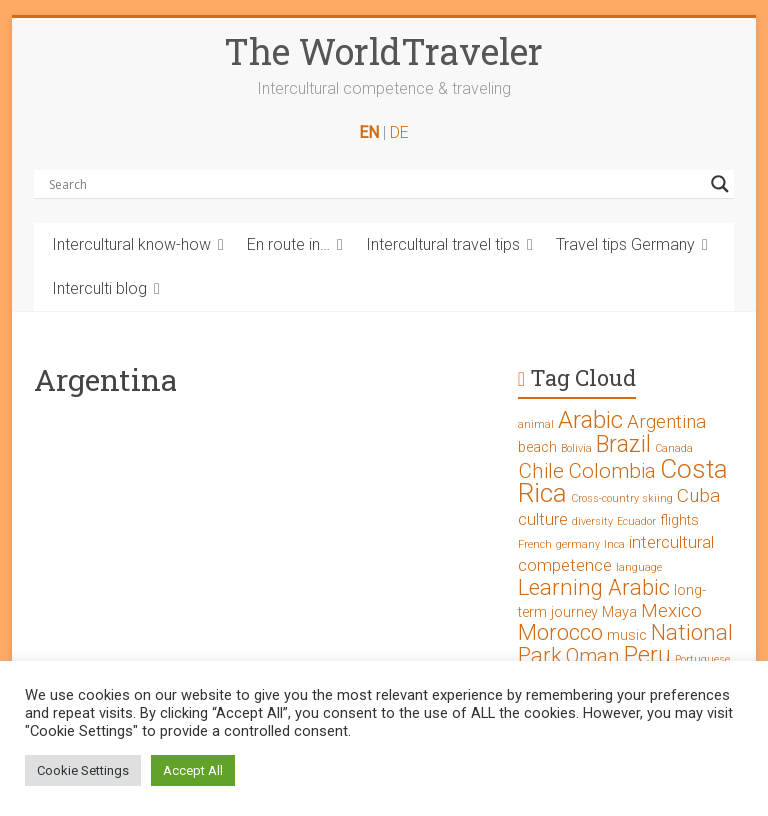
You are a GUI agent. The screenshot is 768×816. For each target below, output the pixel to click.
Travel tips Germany (625, 244)
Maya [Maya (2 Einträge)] (619, 612)
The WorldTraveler (383, 51)
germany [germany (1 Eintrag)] (578, 544)
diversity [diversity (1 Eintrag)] (592, 521)
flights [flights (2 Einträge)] (679, 520)
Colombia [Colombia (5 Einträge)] (612, 471)
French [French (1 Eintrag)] (535, 544)
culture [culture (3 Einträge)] (543, 519)
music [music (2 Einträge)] (627, 635)
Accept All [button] (193, 770)
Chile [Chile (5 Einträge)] (541, 471)
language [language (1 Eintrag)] (639, 567)
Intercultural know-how (131, 244)
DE (399, 132)
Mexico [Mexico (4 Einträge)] (671, 610)
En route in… (288, 244)
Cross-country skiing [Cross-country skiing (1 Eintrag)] (622, 498)
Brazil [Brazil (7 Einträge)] (623, 444)
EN (369, 132)
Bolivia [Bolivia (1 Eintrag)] (576, 448)
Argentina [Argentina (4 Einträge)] (666, 421)
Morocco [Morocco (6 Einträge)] (560, 632)
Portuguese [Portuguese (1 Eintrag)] (702, 659)
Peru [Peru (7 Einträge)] (647, 655)
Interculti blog (99, 288)
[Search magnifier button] (720, 184)
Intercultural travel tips (443, 244)
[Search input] (375, 184)
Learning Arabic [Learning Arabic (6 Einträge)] (594, 587)
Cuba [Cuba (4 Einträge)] (698, 495)
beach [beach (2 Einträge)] (537, 447)
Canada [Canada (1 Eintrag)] (674, 448)
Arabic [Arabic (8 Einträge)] (590, 420)
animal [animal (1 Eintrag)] (536, 424)
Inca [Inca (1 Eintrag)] (614, 544)
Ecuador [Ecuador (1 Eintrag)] (636, 521)
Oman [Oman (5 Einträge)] (593, 656)
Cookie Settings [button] (83, 770)
